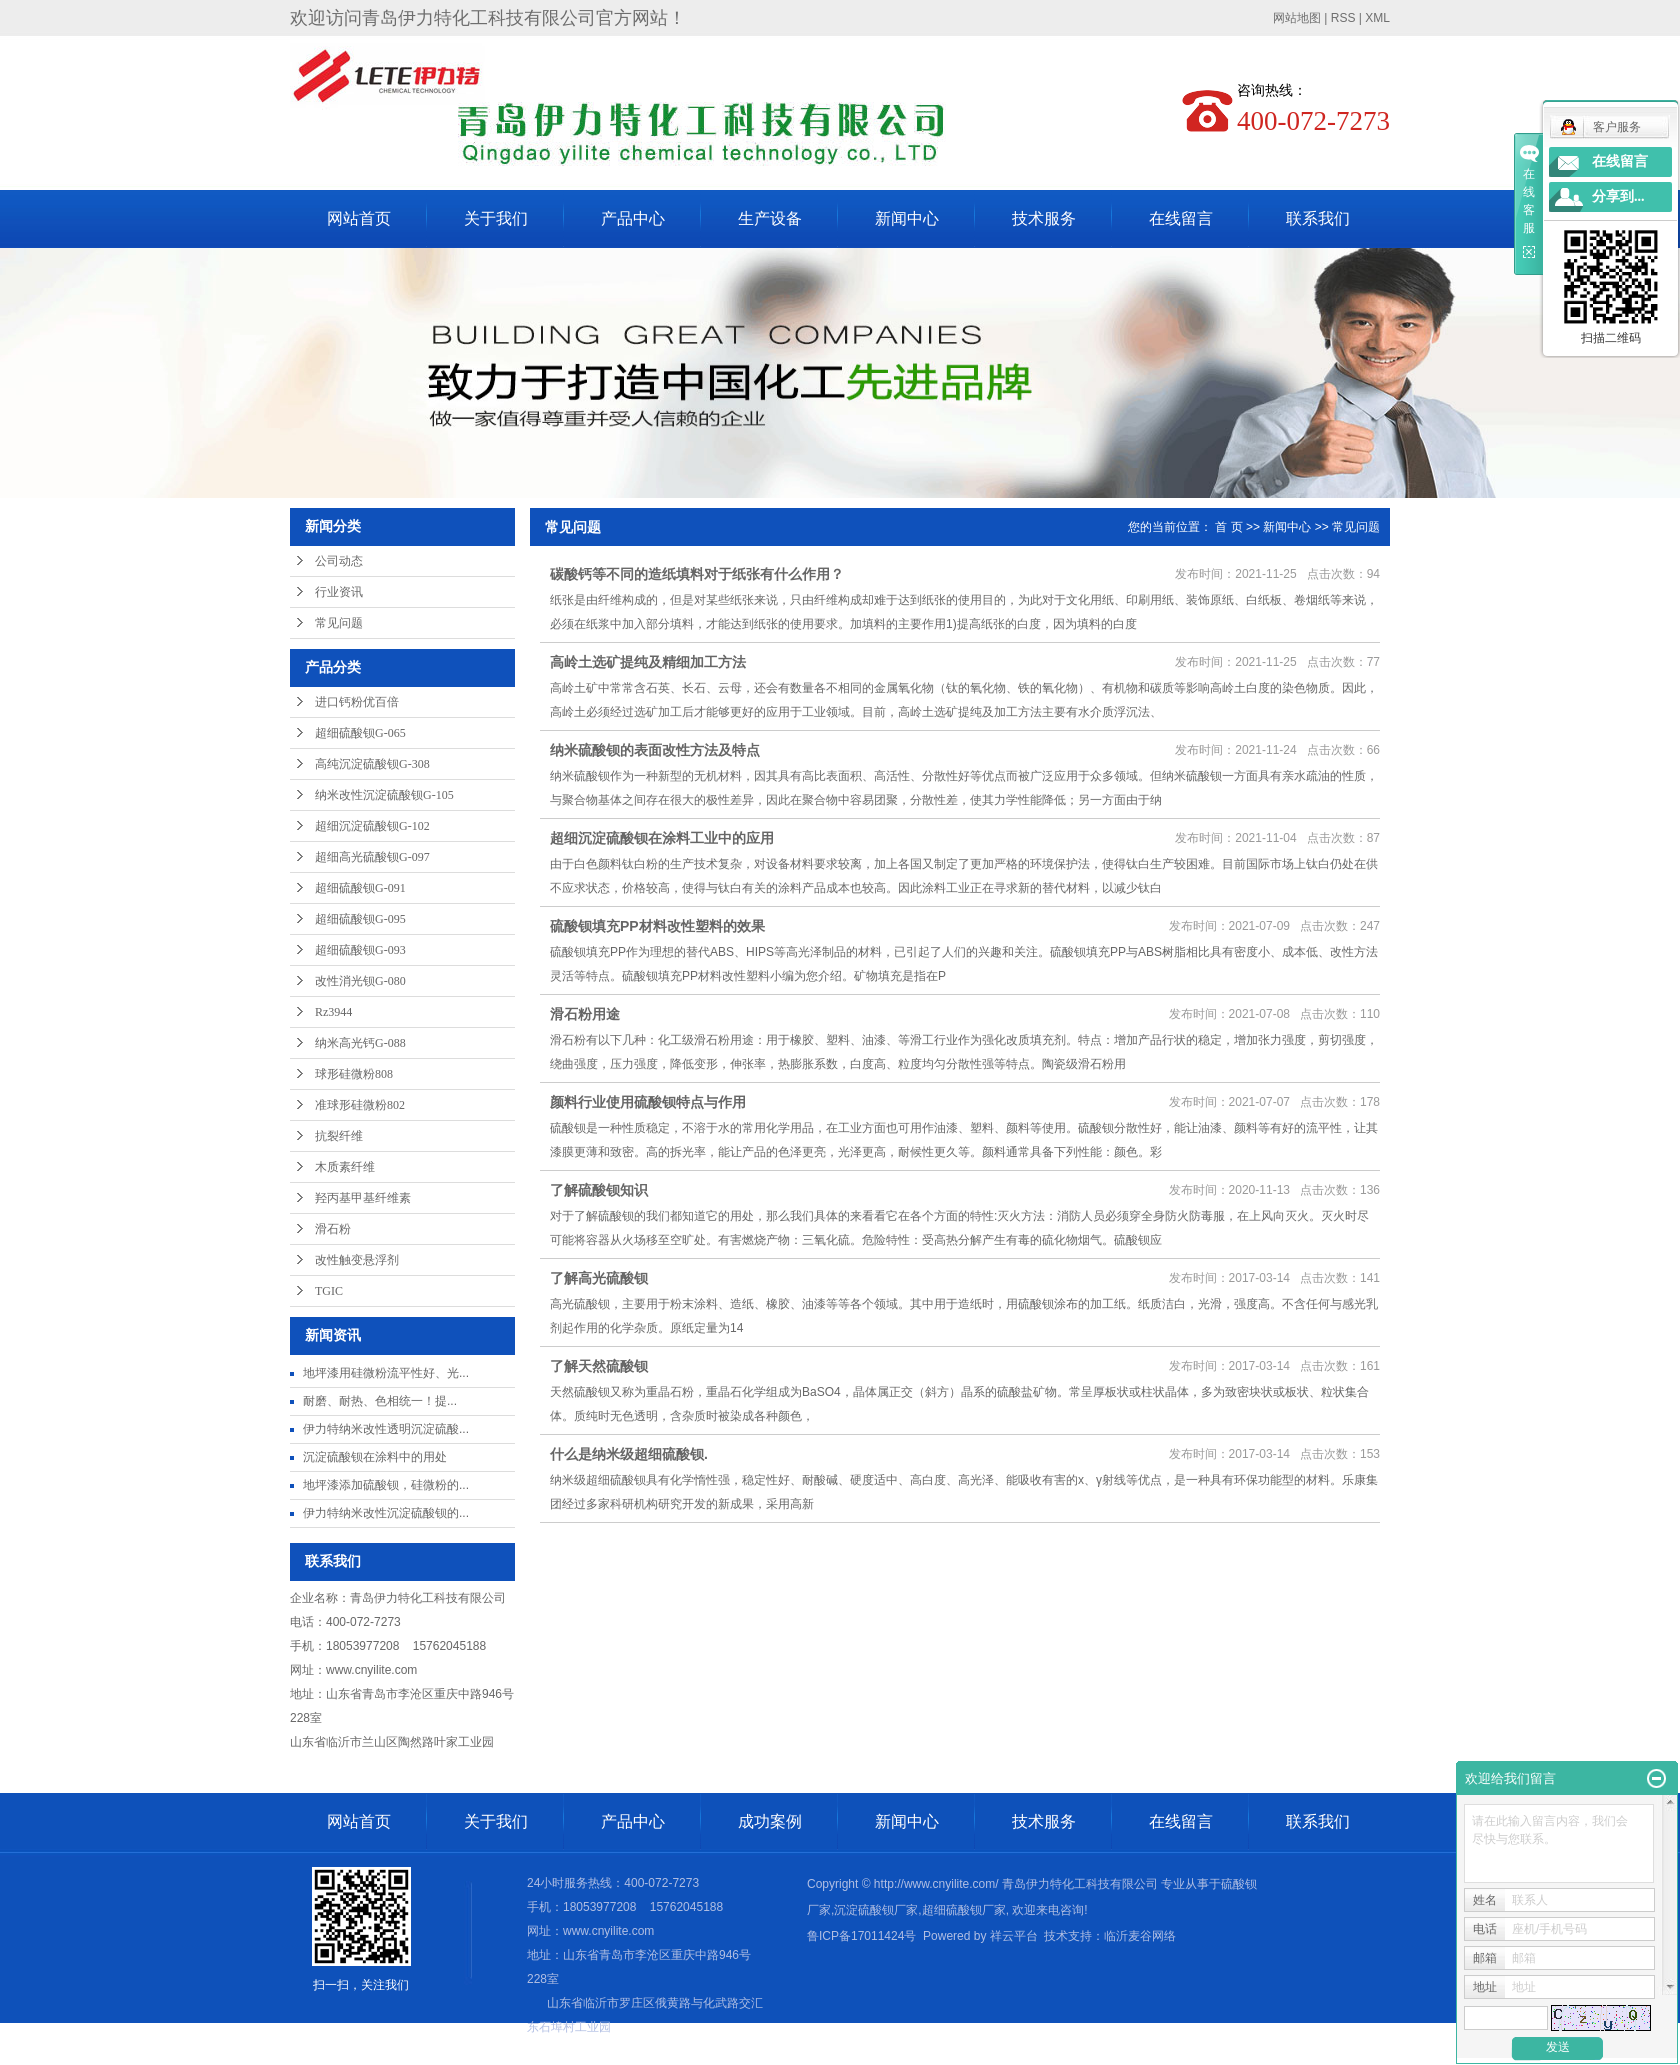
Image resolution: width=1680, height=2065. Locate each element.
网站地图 (1297, 18)
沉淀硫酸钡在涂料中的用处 (375, 1457)
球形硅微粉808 (354, 1074)
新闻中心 (907, 218)
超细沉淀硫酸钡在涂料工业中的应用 (662, 838)
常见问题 (339, 623)
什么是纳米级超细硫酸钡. (629, 1454)
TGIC (329, 1291)
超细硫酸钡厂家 (964, 1910)
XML (1377, 18)
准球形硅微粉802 (360, 1105)
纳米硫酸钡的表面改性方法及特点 (655, 750)
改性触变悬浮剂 (357, 1260)
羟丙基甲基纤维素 (363, 1198)
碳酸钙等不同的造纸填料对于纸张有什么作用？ (697, 574)
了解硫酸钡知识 (599, 1190)
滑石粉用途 (585, 1014)
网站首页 (359, 218)
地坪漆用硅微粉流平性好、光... (386, 1373)
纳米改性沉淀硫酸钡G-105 (384, 795)
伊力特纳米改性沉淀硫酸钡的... (386, 1513)
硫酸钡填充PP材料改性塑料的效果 (657, 926)
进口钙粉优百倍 (357, 702)
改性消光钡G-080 (360, 981)
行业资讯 (339, 592)
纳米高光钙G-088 (360, 1043)
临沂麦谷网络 (1140, 1936)
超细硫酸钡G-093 (360, 950)
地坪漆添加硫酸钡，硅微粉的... (386, 1485)
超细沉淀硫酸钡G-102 (372, 826)
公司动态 (339, 561)
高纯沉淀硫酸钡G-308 (372, 764)
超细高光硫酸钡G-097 (372, 857)
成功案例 (770, 1821)
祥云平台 (1014, 1936)
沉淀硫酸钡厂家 (876, 1910)
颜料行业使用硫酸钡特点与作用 (648, 1102)
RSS (1343, 18)
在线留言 (1181, 218)
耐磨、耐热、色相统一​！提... (380, 1401)
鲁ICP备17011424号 (861, 1936)
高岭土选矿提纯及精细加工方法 (648, 662)
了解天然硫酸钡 (599, 1366)
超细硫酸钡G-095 (360, 919)
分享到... (1618, 196)
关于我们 (496, 218)
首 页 (1228, 527)
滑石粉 (333, 1229)
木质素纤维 (345, 1167)
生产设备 (770, 218)
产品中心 (633, 218)
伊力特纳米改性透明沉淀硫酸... (386, 1429)
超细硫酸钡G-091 (360, 888)
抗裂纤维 (339, 1136)
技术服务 (1044, 218)
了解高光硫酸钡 (599, 1278)
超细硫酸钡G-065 (360, 733)
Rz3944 (333, 1012)
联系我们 (1318, 218)
